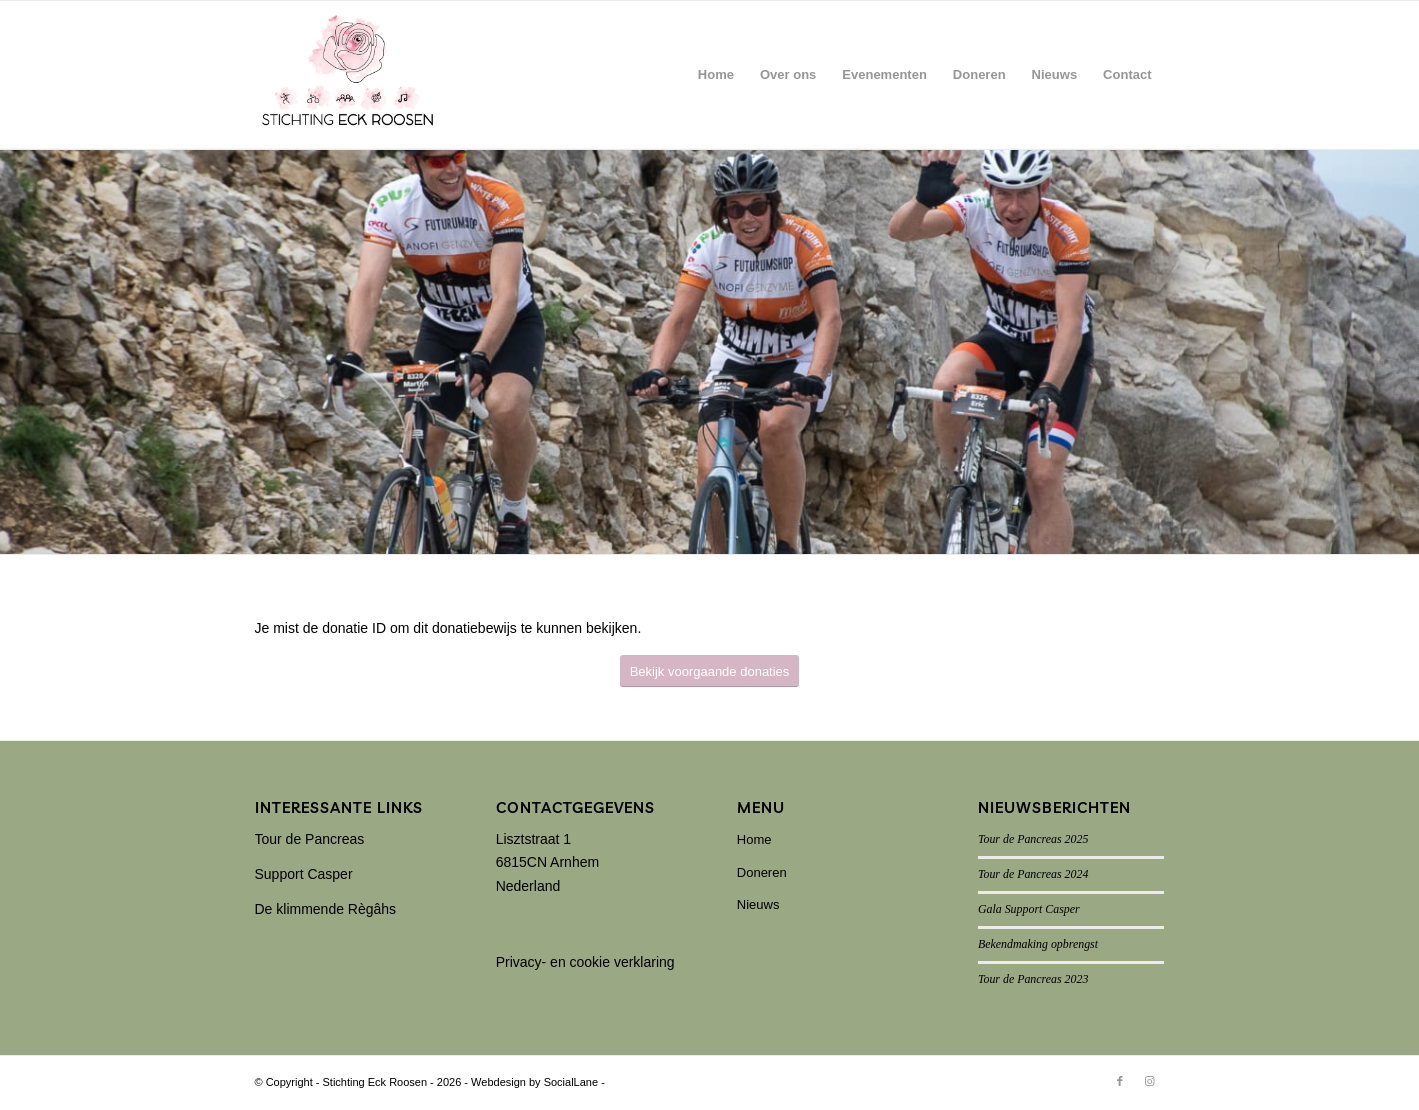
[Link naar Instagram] (1150, 1081)
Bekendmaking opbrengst (1038, 944)
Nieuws (758, 904)
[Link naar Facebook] (1120, 1081)
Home (754, 839)
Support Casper (304, 874)
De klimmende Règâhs (326, 909)
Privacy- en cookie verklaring (585, 962)
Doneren (762, 872)
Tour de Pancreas (310, 839)
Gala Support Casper (1029, 909)
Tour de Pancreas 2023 (1033, 979)
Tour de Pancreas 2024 (1033, 874)
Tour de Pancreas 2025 (1033, 839)
